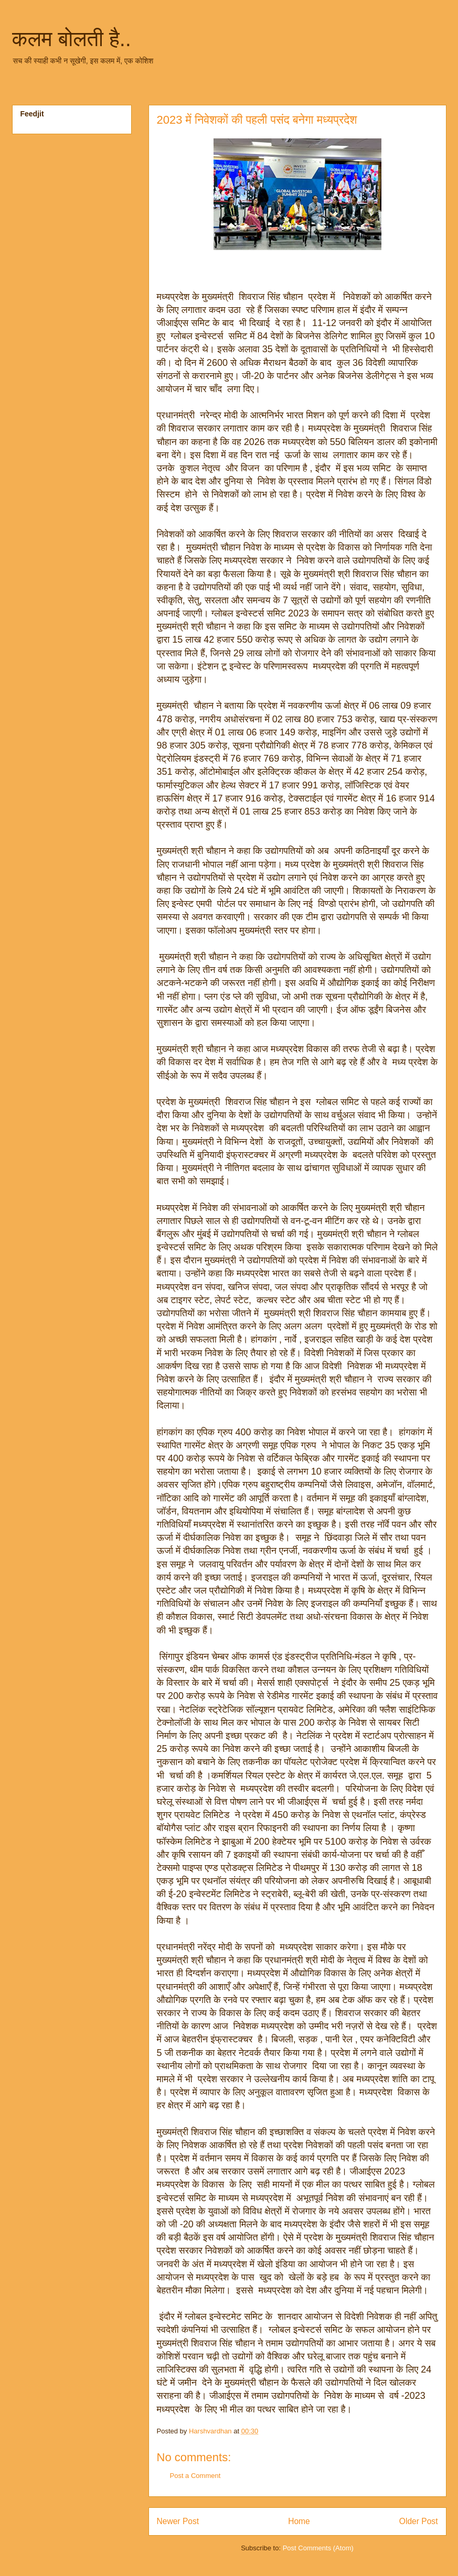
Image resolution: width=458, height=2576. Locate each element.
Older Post (418, 2521)
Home (299, 2521)
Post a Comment (195, 2476)
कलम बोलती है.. (71, 38)
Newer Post (178, 2521)
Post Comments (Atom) (318, 2548)
